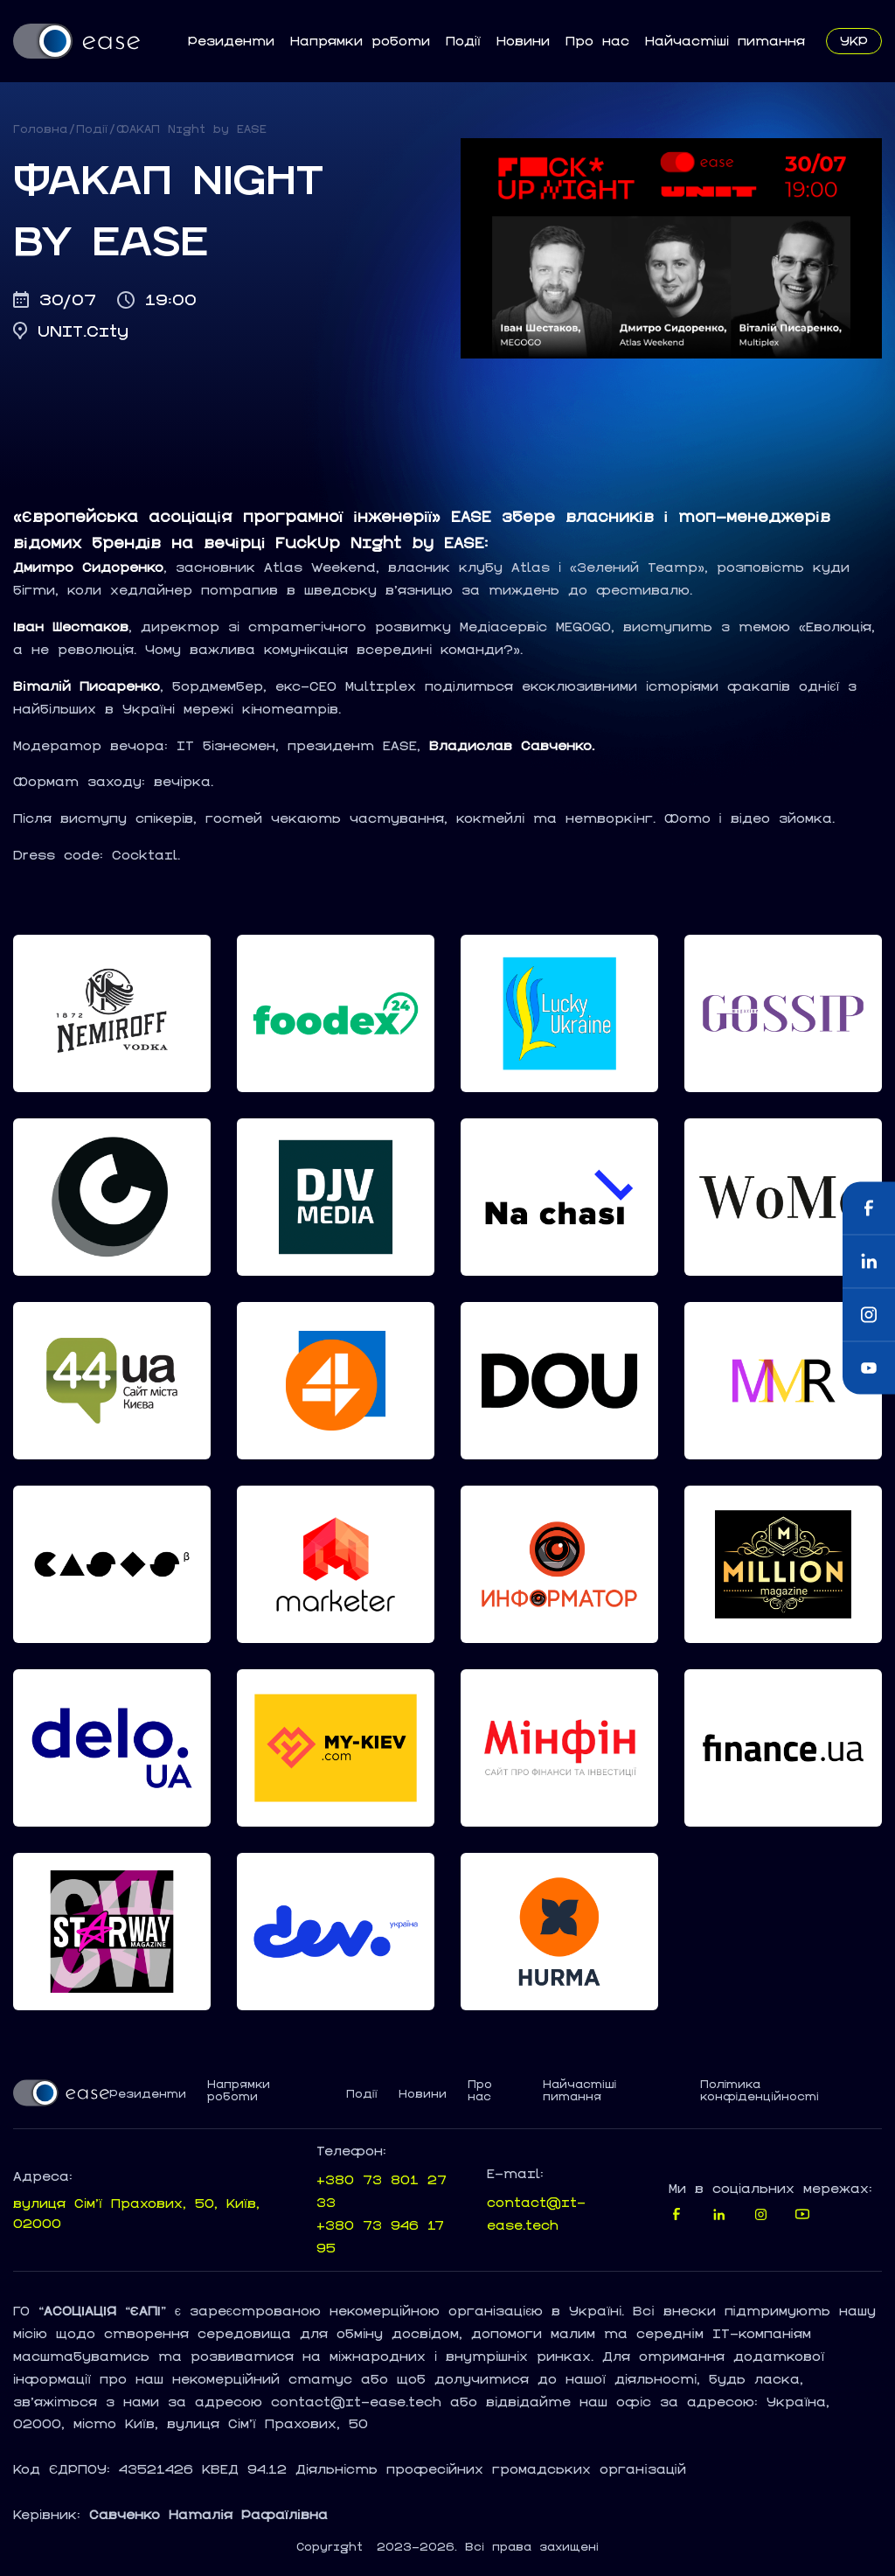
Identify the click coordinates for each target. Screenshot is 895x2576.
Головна (40, 129)
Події (463, 40)
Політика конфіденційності (759, 2090)
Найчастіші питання (725, 40)
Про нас (597, 40)
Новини (523, 40)
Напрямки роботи (360, 40)
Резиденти (231, 40)
